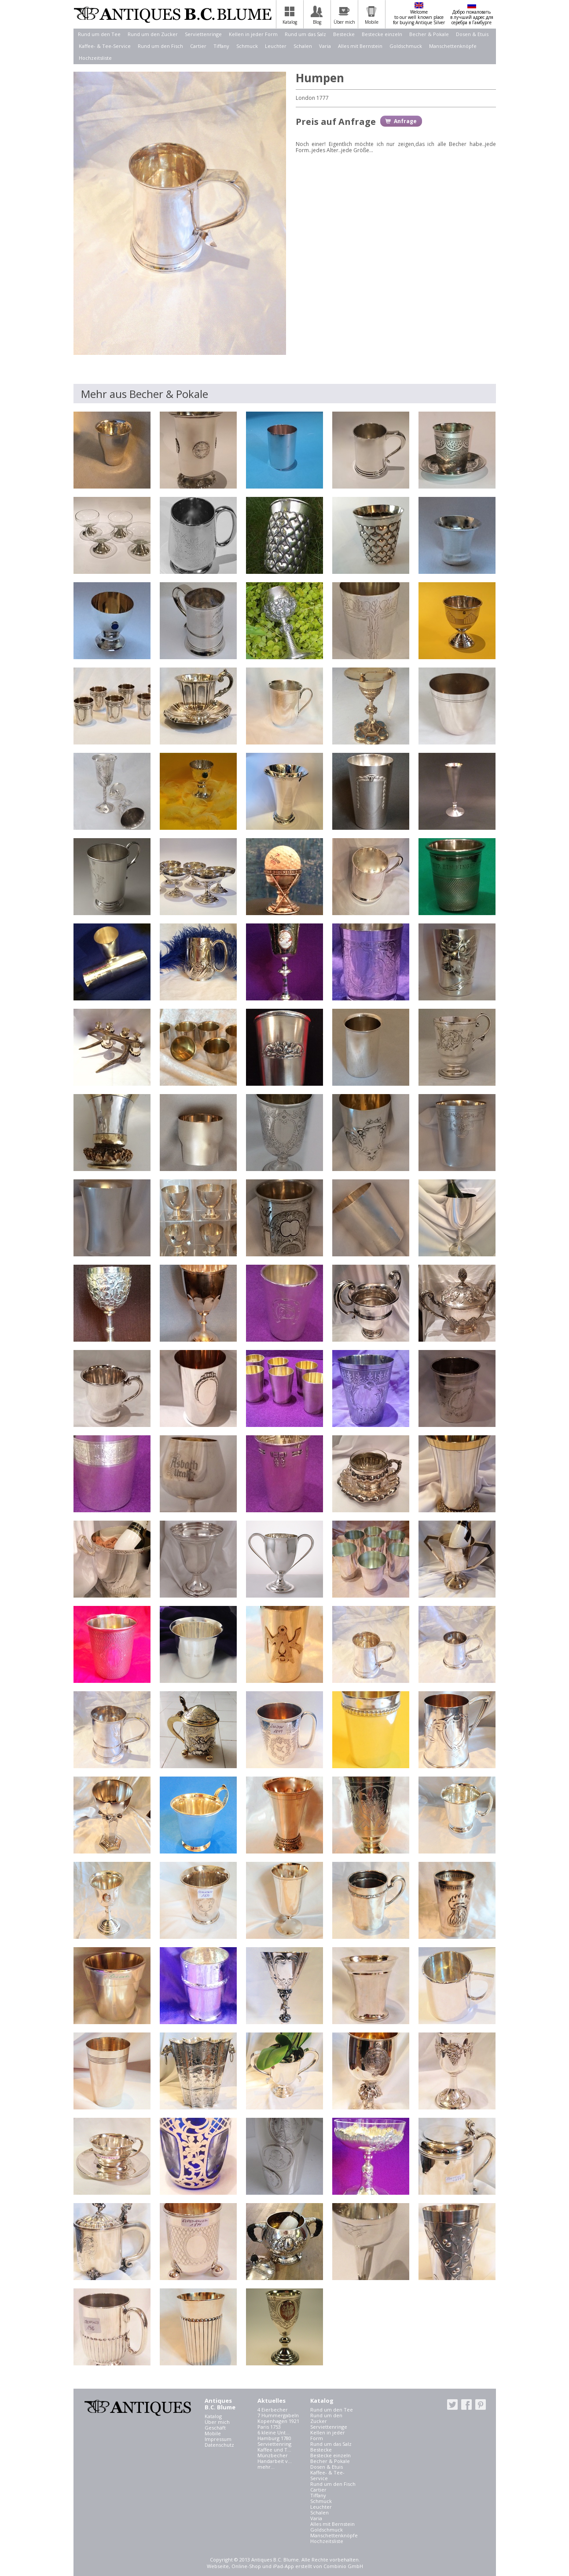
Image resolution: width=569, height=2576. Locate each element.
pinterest (480, 2404)
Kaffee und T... (274, 2449)
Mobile (213, 2433)
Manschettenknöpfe (453, 46)
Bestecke (344, 34)
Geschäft (215, 2427)
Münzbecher (272, 2455)
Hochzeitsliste (95, 58)
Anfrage (405, 121)
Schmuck (247, 46)
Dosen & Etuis (472, 34)
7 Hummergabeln (278, 2415)
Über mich (217, 2422)
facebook (466, 2404)
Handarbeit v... (274, 2461)
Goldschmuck (405, 46)
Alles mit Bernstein (360, 46)
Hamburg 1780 (274, 2438)
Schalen (303, 46)
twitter (452, 2404)
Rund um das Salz (305, 34)
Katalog (213, 2416)
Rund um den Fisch (160, 46)
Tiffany (221, 46)
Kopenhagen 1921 (278, 2421)
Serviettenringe (203, 34)
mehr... (266, 2466)
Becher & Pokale (429, 34)
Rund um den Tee (99, 34)
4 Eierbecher (272, 2409)
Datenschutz (219, 2444)
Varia (325, 46)
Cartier (198, 46)
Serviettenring (274, 2444)
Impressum (218, 2439)
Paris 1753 (269, 2426)
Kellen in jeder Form (253, 34)
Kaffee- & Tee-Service (105, 46)
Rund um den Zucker (153, 34)
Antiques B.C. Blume (172, 14)
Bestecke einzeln (382, 34)
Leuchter (275, 46)
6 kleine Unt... (273, 2432)
